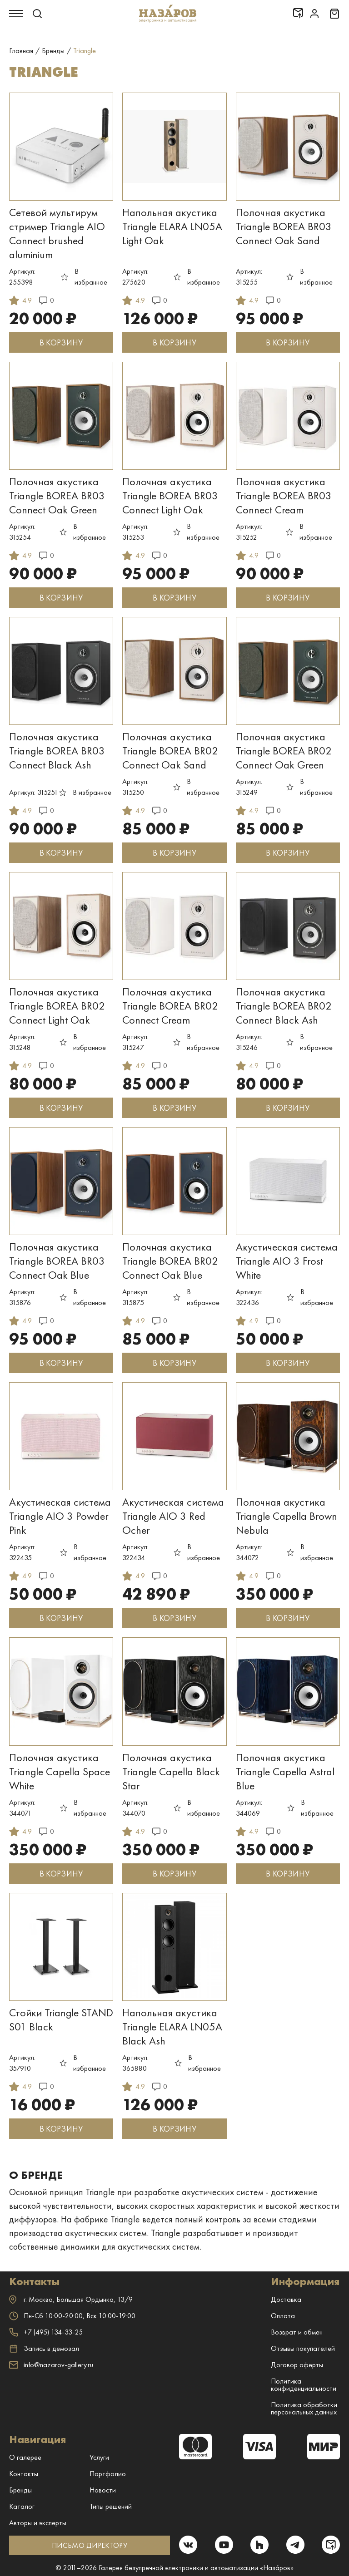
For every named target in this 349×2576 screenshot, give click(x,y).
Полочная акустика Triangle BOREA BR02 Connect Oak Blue (170, 1261)
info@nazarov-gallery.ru (51, 2364)
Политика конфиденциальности (303, 2384)
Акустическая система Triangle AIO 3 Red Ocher (173, 1516)
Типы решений (111, 2506)
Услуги (99, 2457)
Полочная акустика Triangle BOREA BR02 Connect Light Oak (57, 1006)
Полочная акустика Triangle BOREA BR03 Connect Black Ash (57, 750)
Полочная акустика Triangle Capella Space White (59, 1771)
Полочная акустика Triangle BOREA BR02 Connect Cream (170, 1006)
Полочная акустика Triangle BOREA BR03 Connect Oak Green (57, 495)
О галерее (25, 2457)
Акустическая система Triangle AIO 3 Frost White (287, 1261)
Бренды (20, 2490)
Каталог (22, 2506)
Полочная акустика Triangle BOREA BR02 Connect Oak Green (284, 750)
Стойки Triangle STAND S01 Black (61, 2019)
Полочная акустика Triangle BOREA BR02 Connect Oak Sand (170, 750)
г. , (71, 2299)
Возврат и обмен (297, 2332)
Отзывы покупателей (303, 2348)
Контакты (23, 2473)
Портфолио (108, 2473)
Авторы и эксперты (37, 2522)
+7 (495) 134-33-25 (46, 2332)
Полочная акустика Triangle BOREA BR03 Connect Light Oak (170, 495)
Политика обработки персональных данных (304, 2408)
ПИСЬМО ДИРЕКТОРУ (89, 2545)
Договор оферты (297, 2364)
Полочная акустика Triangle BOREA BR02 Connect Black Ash (284, 1006)
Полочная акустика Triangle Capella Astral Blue (285, 1771)
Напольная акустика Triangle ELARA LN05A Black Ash (172, 2026)
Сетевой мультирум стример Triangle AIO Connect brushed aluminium (57, 233)
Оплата (283, 2315)
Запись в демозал (44, 2348)
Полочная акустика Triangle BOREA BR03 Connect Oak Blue (57, 1261)
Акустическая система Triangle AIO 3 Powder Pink (60, 1516)
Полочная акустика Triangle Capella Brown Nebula (286, 1516)
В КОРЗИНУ (61, 342)
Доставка (286, 2299)
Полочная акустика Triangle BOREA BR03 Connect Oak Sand (284, 226)
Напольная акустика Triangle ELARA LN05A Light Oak (172, 226)
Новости (103, 2490)
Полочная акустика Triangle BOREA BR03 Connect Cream (284, 495)
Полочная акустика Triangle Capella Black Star (171, 1771)
